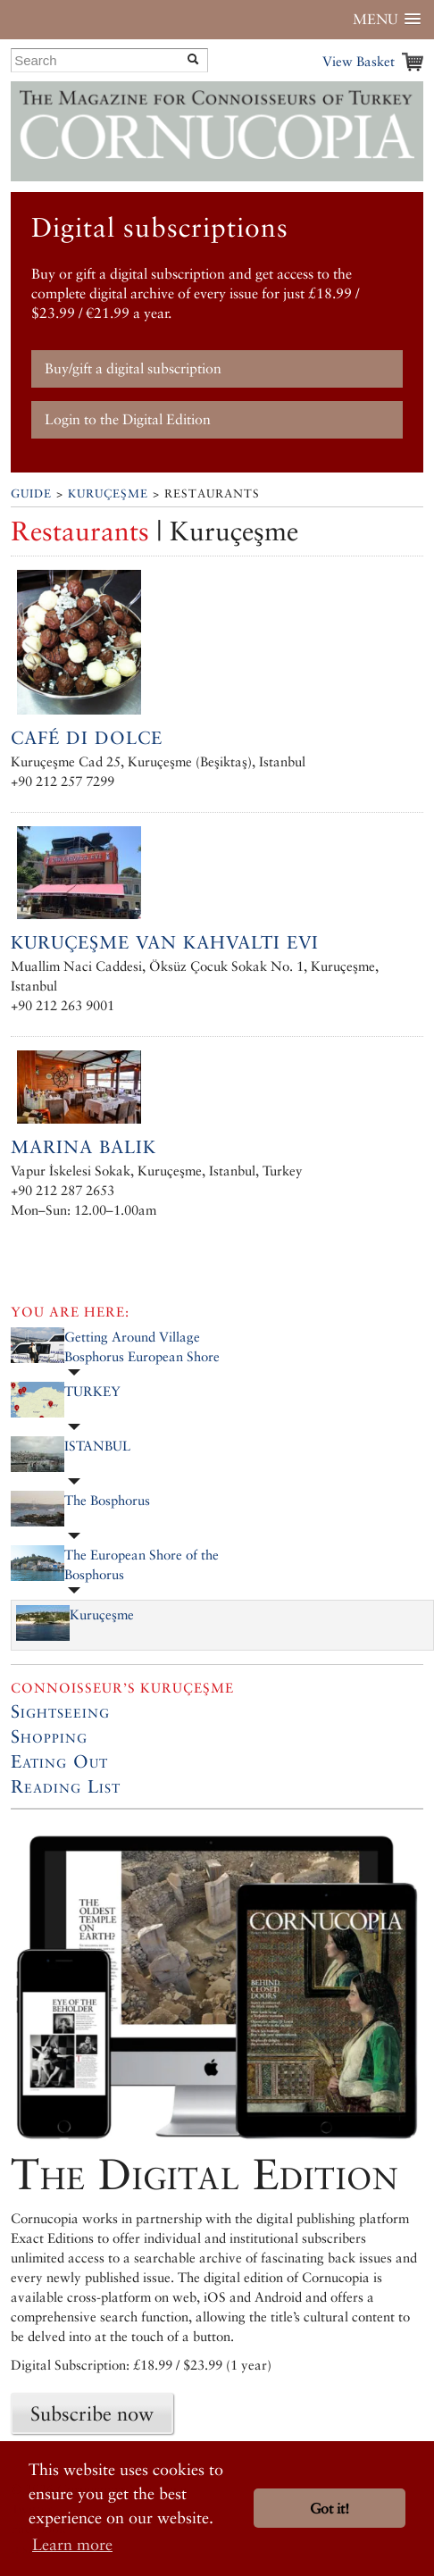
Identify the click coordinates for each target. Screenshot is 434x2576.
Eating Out (59, 1761)
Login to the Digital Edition (128, 419)
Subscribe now (92, 2413)
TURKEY (92, 1391)
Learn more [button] (72, 2544)
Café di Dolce (87, 738)
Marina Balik (83, 1147)
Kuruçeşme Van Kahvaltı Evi (165, 942)
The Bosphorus (107, 1500)
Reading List (66, 1786)
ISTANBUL (97, 1445)
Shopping (49, 1736)
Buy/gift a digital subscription (133, 368)
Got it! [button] (329, 2508)
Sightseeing (60, 1711)
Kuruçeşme (108, 493)
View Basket (358, 61)
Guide (31, 493)
